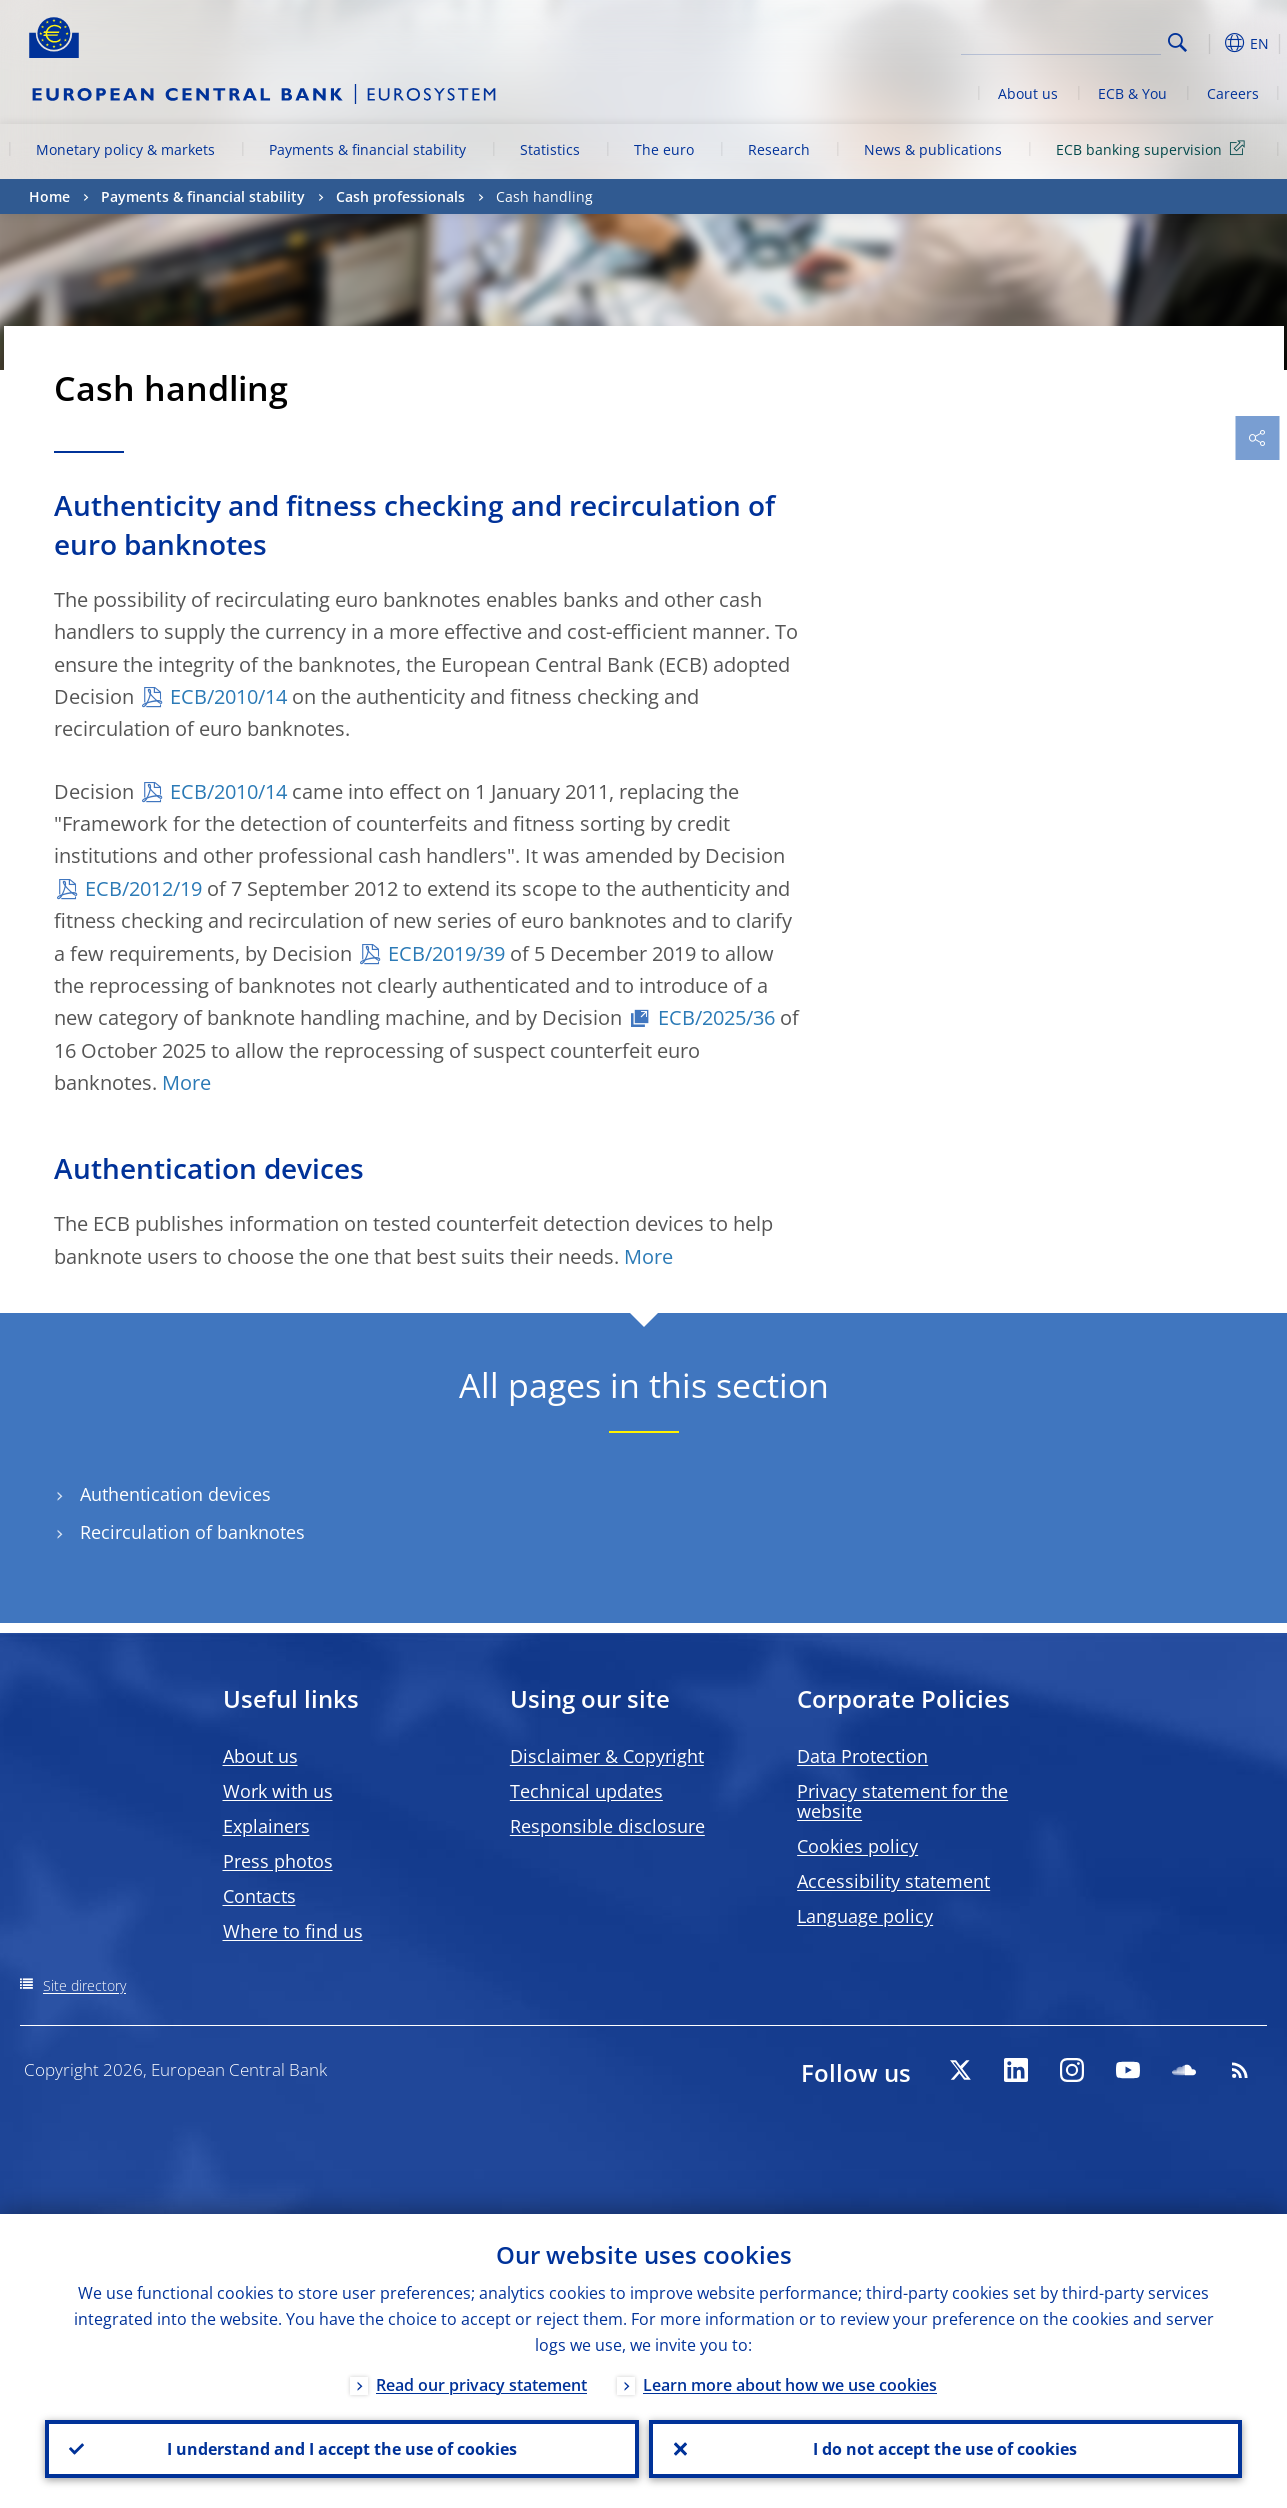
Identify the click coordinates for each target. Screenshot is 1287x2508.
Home (49, 196)
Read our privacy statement (481, 2385)
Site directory (84, 1985)
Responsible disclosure (607, 1826)
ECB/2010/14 (228, 696)
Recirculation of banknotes (192, 1532)
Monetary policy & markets (125, 149)
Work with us (278, 1791)
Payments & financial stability (367, 149)
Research (779, 149)
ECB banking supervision (1154, 148)
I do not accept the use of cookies (945, 2449)
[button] (1209, 43)
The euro (664, 149)
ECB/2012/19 (143, 888)
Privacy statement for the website (902, 1801)
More (186, 1082)
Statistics (550, 149)
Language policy (865, 1916)
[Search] (1061, 40)
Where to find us (293, 1931)
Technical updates (586, 1791)
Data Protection (862, 1756)
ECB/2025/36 (716, 1017)
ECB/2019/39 (446, 953)
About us (1028, 93)
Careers (1233, 93)
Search (1177, 42)
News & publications (933, 149)
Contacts (259, 1896)
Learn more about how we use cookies (790, 2385)
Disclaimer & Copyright (607, 1756)
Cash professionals (400, 196)
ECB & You (1132, 93)
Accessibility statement (893, 1881)
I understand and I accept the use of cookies (342, 2449)
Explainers (266, 1826)
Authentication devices (175, 1494)
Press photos (278, 1861)
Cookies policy (857, 1846)
